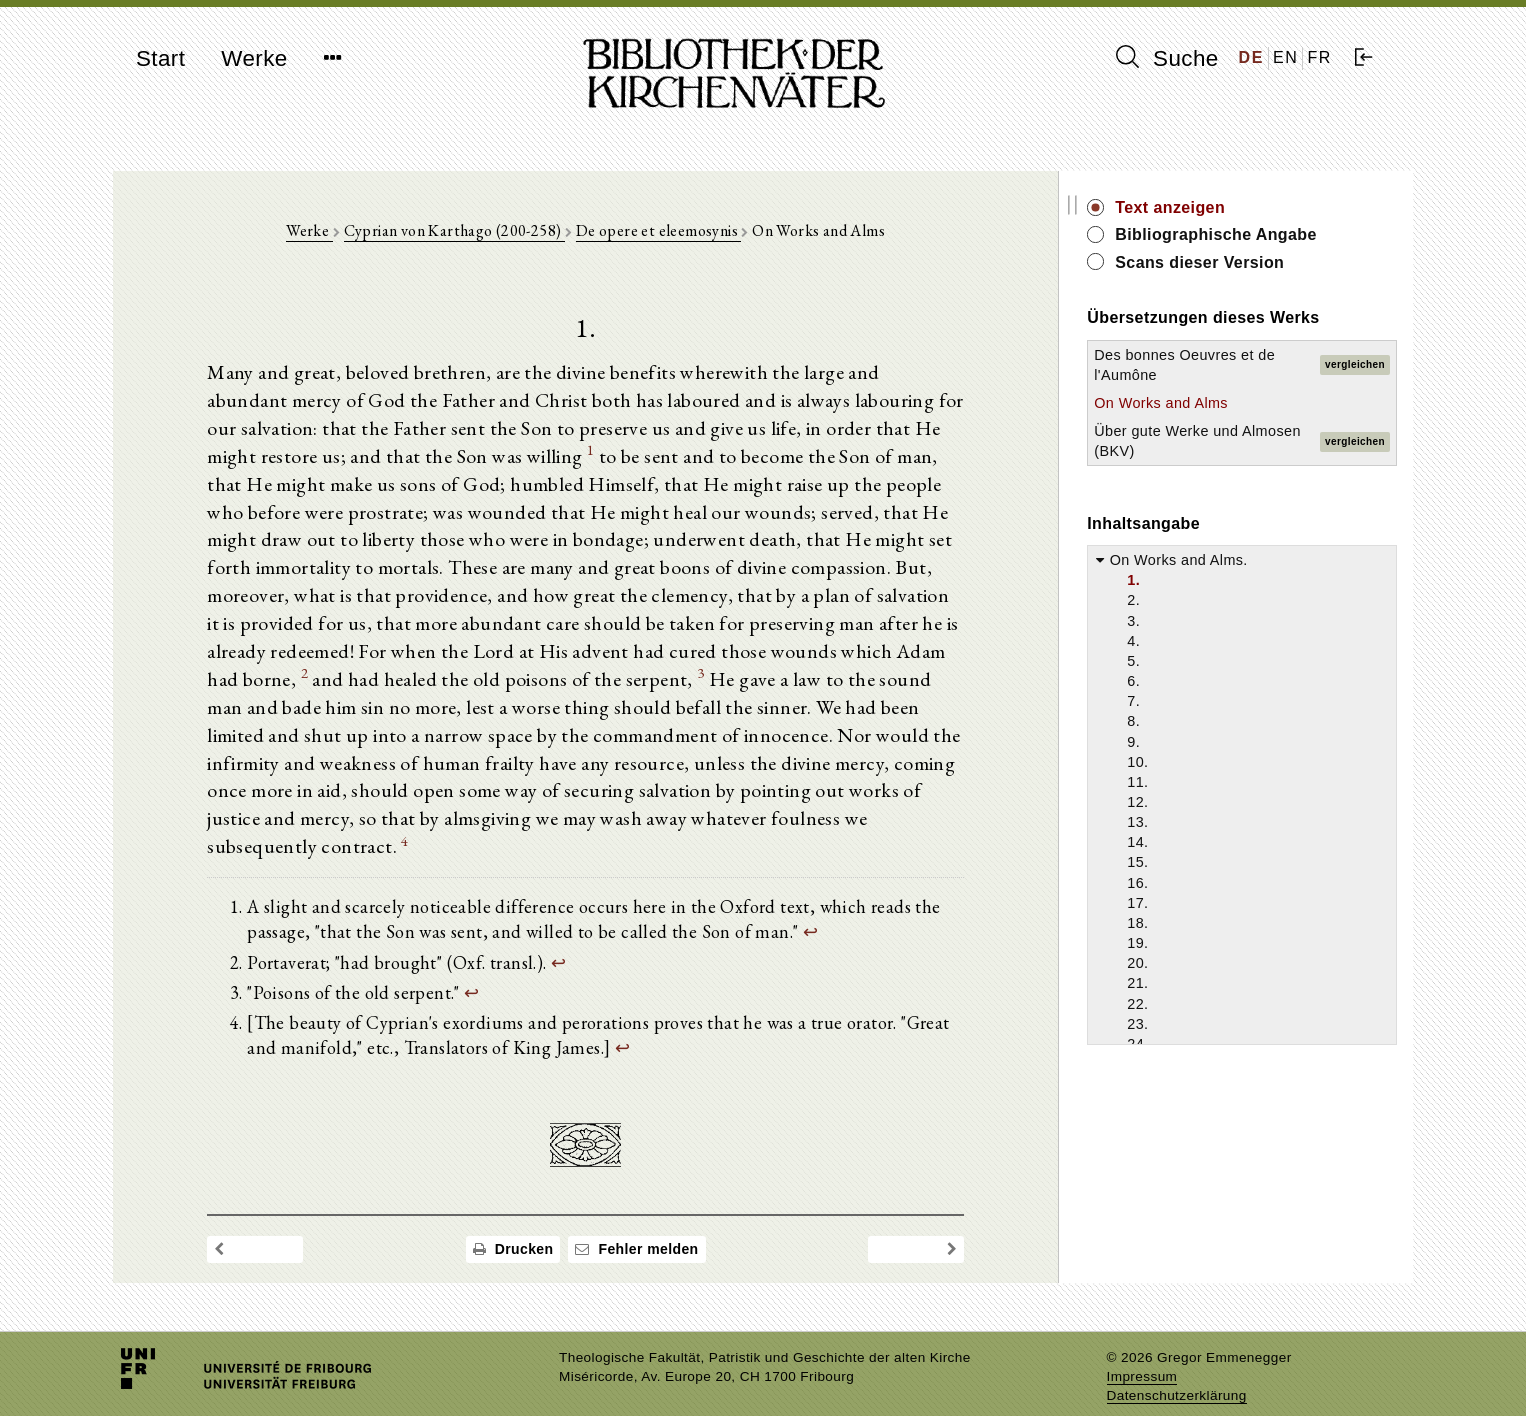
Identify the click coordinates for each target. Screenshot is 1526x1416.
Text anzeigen (1200, 207)
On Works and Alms (1191, 403)
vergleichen (1355, 364)
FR (1319, 57)
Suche (1167, 58)
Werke (254, 58)
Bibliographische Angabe (1246, 234)
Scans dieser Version (1229, 262)
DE (1251, 57)
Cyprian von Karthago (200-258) (468, 231)
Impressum (1142, 1351)
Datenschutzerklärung (1177, 1370)
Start (160, 58)
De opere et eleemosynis (674, 231)
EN (1285, 57)
